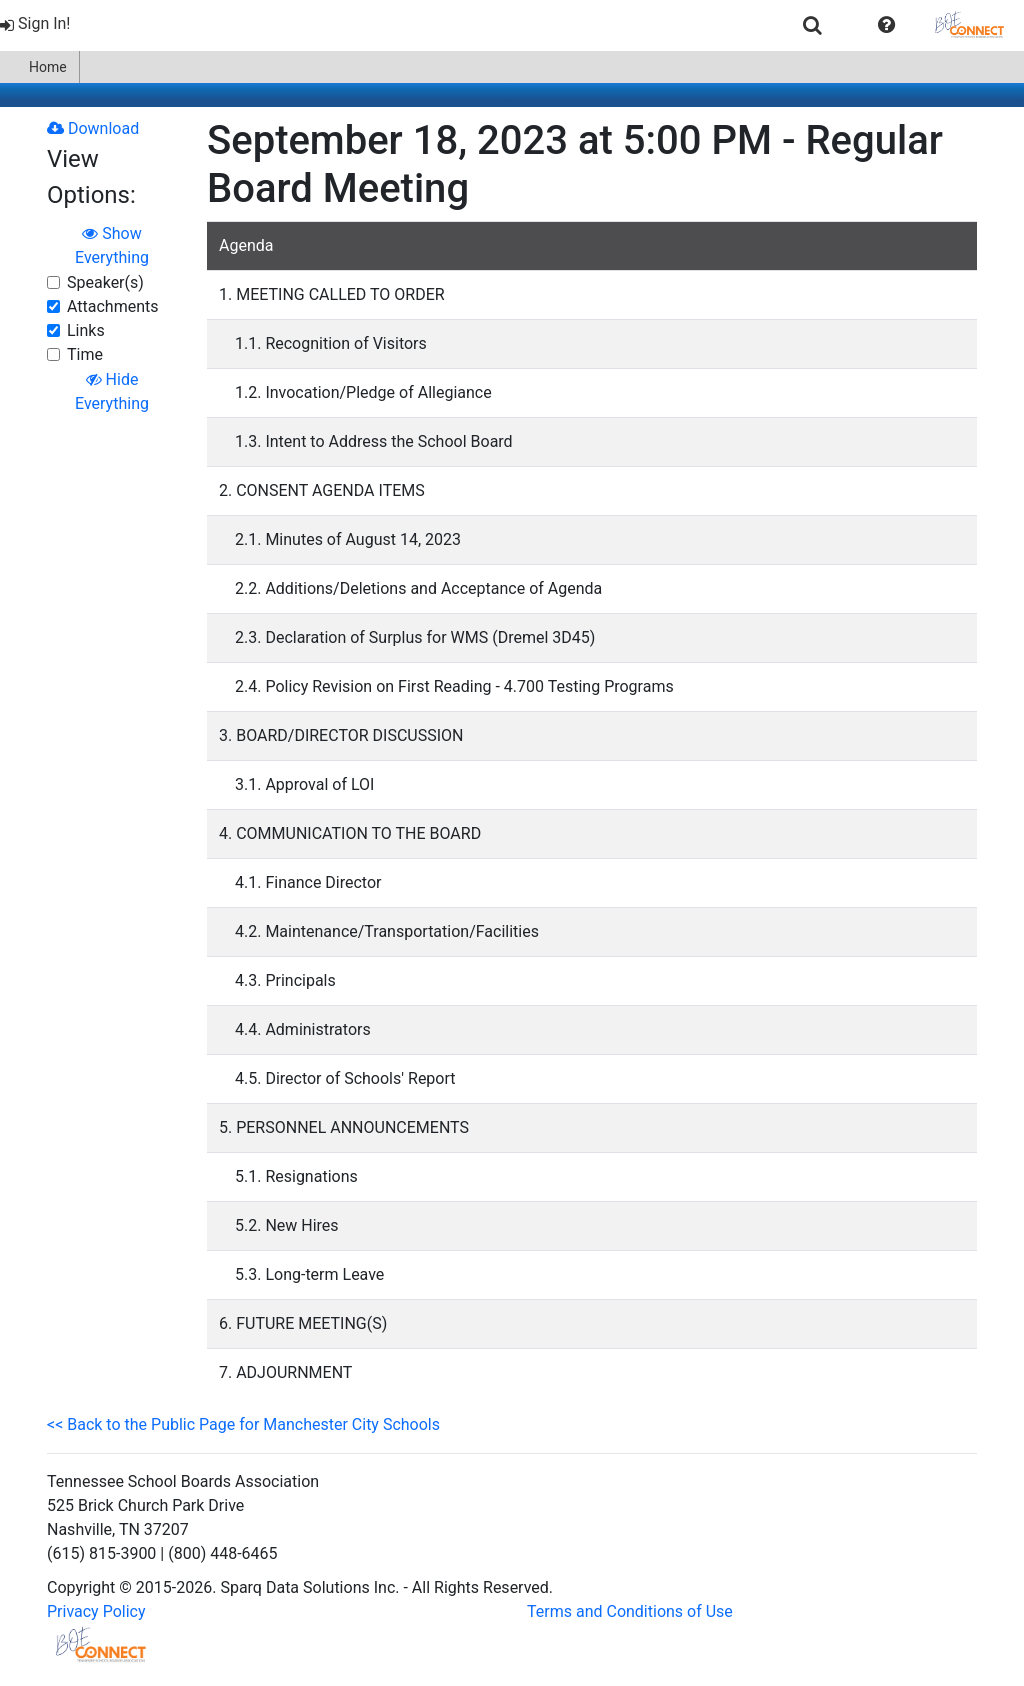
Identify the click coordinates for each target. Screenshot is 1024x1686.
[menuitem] (37, 24)
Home (39, 67)
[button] (886, 25)
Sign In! (35, 23)
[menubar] (512, 25)
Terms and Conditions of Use (630, 1611)
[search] (812, 24)
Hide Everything (112, 391)
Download (93, 128)
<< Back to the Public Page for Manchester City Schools (243, 1424)
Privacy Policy (96, 1611)
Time (85, 354)
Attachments (113, 306)
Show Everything (112, 245)
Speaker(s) (105, 282)
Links (86, 330)
